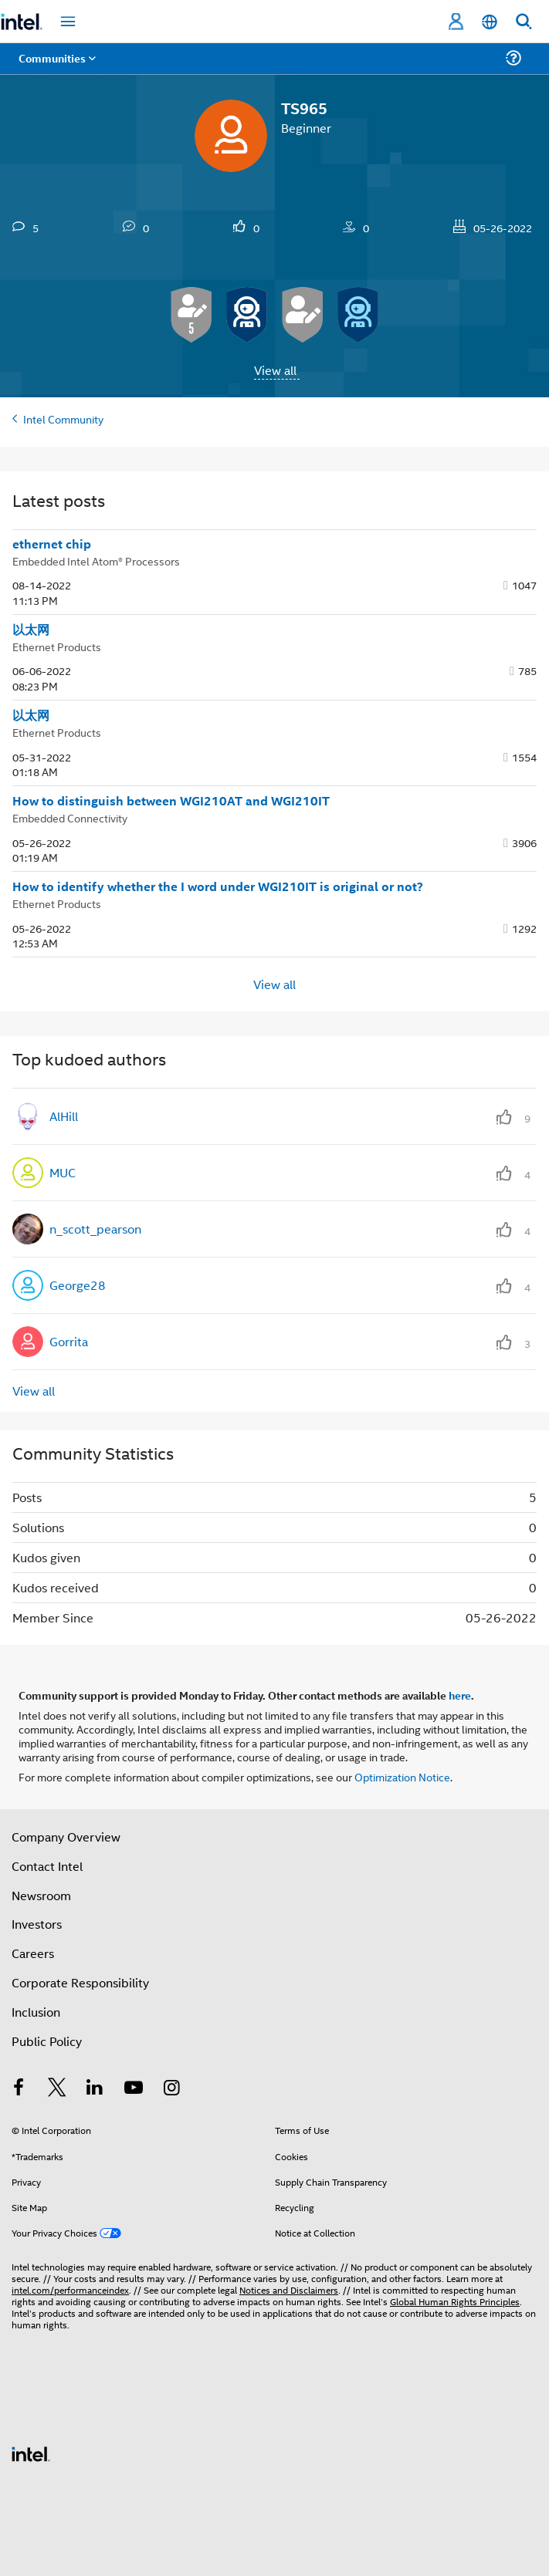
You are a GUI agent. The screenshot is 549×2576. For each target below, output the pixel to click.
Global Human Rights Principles (455, 2301)
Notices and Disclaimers (288, 2289)
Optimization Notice (402, 1776)
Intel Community (63, 418)
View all (275, 370)
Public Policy (47, 2041)
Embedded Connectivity (69, 817)
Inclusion (36, 2012)
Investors (37, 1924)
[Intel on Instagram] (171, 2089)
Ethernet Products (56, 646)
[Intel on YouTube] (133, 2089)
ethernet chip (51, 543)
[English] (489, 22)
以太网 (30, 629)
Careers (33, 1953)
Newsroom (41, 1895)
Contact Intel (47, 1866)
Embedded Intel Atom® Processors (96, 560)
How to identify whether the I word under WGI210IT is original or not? (217, 886)
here (460, 1694)
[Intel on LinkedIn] (95, 2089)
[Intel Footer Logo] (31, 2452)
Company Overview (66, 1836)
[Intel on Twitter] (57, 2089)
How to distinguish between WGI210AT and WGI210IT (171, 800)
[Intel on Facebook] (18, 2089)
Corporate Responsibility (80, 1982)
